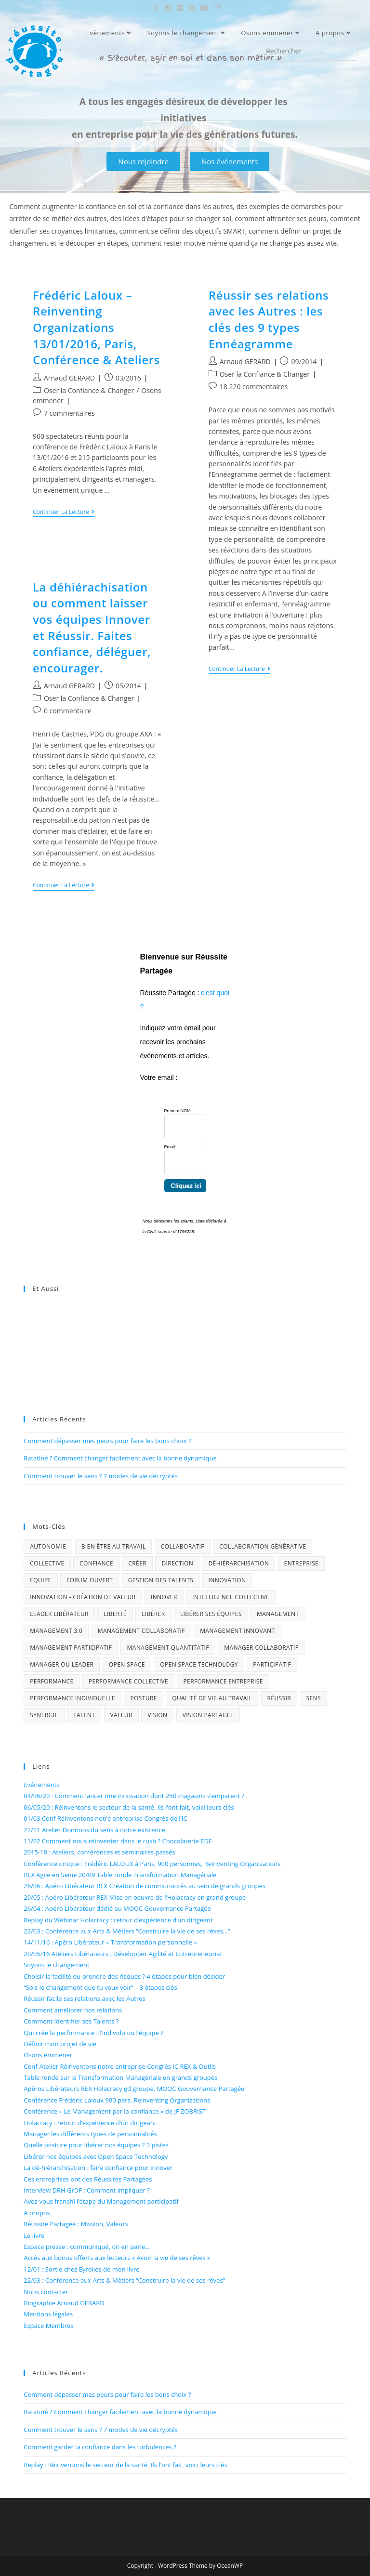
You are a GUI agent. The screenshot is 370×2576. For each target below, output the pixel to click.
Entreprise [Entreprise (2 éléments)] (301, 1563)
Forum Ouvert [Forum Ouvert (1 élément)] (89, 1580)
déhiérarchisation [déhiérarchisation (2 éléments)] (238, 1563)
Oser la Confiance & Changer (89, 390)
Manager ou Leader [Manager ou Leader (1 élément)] (61, 1664)
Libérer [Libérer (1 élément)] (153, 1614)
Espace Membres (48, 2325)
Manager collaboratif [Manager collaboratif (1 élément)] (261, 1647)
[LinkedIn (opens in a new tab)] (180, 8)
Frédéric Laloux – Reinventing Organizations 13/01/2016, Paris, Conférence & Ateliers (96, 327)
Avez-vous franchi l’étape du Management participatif (101, 2201)
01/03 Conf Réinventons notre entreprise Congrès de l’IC (105, 1818)
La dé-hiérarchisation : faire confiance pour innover (98, 2167)
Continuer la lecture (63, 512)
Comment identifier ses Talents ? (71, 2021)
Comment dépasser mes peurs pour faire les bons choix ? (107, 1440)
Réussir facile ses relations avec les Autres (84, 1998)
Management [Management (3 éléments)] (278, 1614)
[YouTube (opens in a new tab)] (204, 8)
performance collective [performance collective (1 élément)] (128, 1681)
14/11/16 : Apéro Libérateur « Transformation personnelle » (110, 1942)
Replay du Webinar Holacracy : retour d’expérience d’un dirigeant (118, 1920)
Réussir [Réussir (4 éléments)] (279, 1698)
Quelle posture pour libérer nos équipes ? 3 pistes (96, 2145)
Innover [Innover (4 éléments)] (164, 1597)
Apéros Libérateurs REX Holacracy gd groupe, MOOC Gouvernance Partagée (134, 2088)
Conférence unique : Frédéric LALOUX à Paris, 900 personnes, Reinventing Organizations (152, 1863)
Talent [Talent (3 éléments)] (84, 1715)
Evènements (108, 32)
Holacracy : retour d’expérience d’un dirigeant (90, 2122)
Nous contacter (46, 2291)
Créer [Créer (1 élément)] (137, 1563)
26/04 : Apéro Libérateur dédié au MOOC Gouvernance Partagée (117, 1908)
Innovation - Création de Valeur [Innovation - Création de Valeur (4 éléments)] (82, 1597)
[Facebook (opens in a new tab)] (168, 8)
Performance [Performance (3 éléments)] (51, 1681)
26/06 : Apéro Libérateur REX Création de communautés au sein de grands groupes (144, 1885)
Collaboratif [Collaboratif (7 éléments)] (182, 1546)
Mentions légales (48, 2314)
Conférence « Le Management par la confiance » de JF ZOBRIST (115, 2111)
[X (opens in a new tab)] (155, 8)
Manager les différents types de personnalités (90, 2133)
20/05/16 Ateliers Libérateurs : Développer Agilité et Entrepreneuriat (123, 1953)
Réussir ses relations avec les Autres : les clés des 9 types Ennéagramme (269, 319)
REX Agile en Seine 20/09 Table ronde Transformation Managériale (120, 1874)
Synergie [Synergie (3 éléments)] (44, 1715)
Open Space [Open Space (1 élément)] (127, 1664)
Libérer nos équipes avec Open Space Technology (96, 2156)
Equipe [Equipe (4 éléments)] (40, 1580)
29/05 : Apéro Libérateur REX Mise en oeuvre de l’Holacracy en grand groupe (135, 1897)
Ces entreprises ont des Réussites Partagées (88, 2179)
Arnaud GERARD (69, 377)
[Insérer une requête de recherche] (308, 51)
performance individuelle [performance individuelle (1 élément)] (72, 1698)
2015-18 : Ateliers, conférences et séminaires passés (99, 1852)
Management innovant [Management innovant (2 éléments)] (237, 1631)
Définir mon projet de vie (60, 2043)
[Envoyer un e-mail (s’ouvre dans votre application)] (216, 8)
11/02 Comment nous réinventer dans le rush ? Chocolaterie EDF (117, 1841)
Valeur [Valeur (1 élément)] (121, 1715)
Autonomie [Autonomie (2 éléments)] (48, 1546)
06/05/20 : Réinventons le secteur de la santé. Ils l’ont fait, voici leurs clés (129, 1807)
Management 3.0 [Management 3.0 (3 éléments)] (56, 1631)
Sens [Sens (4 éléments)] (313, 1698)
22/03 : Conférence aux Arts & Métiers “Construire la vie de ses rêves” (124, 2280)
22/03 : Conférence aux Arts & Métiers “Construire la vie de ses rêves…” (127, 1931)
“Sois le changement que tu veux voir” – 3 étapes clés (100, 1987)
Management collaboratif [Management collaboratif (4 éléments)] (141, 1631)
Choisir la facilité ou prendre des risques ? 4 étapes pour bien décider (124, 1976)
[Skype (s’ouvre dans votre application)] (192, 8)
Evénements (41, 1784)
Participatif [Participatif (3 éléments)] (272, 1664)
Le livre (34, 2235)
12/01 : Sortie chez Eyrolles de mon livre (81, 2269)
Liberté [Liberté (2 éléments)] (115, 1614)
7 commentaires (69, 413)
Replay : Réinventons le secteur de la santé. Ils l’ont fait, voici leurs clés (125, 2464)
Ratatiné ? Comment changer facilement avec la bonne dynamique (120, 1458)
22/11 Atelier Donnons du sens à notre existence (94, 1830)
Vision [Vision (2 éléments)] (157, 1715)
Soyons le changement (186, 32)
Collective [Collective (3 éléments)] (47, 1563)
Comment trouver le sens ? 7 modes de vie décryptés (101, 1476)
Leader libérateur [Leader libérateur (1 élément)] (59, 1614)
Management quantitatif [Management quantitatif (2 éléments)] (168, 1647)
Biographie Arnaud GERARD (64, 2303)
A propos (333, 32)
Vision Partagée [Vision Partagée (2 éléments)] (208, 1715)
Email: (170, 1146)
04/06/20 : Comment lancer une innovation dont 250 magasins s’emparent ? (134, 1795)
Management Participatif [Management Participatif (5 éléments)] (71, 1647)
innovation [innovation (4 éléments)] (227, 1580)
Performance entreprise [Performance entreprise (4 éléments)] (223, 1681)
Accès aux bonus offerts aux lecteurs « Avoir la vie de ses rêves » (117, 2257)
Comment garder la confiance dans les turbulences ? (100, 2447)
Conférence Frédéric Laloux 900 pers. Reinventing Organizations (117, 2100)
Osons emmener (270, 32)
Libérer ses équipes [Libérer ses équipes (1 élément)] (211, 1614)
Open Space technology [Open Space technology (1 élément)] (199, 1664)
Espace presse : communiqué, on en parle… (87, 2246)
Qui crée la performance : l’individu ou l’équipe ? (93, 2032)
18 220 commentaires (254, 386)
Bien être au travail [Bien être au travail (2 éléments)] (113, 1546)
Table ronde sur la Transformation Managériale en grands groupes (120, 2077)
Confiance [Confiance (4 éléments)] (96, 1563)
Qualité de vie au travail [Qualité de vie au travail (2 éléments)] (212, 1698)
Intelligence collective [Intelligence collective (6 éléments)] (230, 1597)
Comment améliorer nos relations (73, 2010)
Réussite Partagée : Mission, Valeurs (76, 2224)
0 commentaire (68, 710)
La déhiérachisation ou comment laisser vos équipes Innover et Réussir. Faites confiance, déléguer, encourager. (92, 627)
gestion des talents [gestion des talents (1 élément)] (160, 1580)
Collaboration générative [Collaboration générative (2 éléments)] (262, 1546)
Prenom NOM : (178, 1110)
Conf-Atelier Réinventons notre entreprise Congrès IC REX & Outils (120, 2066)
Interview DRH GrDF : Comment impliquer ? (87, 2190)
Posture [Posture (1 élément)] (143, 1698)
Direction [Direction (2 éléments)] (177, 1563)
